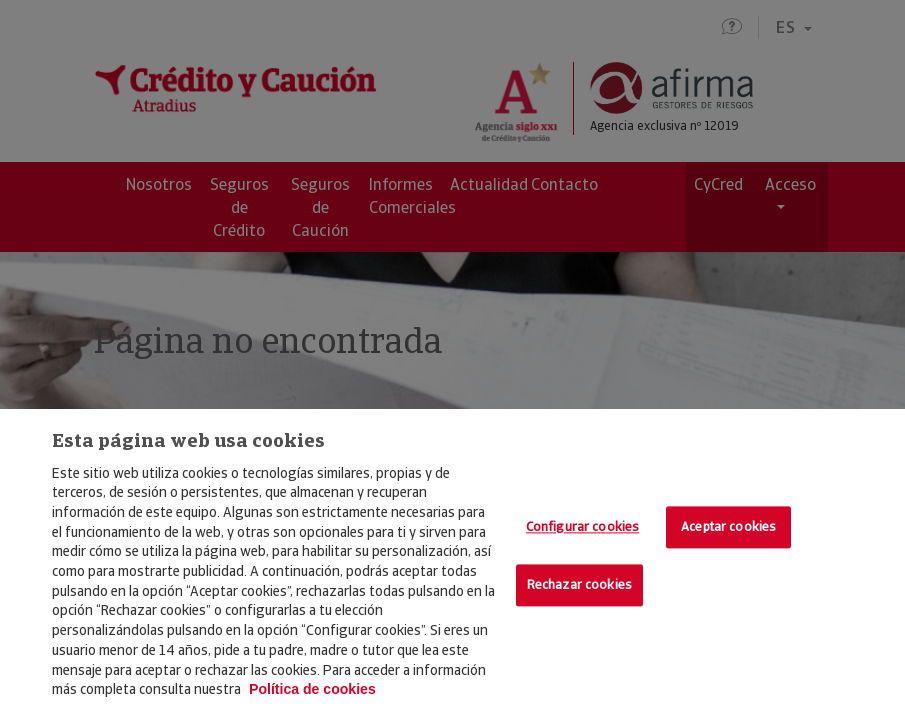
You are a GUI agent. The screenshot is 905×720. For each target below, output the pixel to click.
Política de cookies (312, 689)
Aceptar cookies (728, 527)
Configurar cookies (582, 527)
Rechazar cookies (579, 584)
